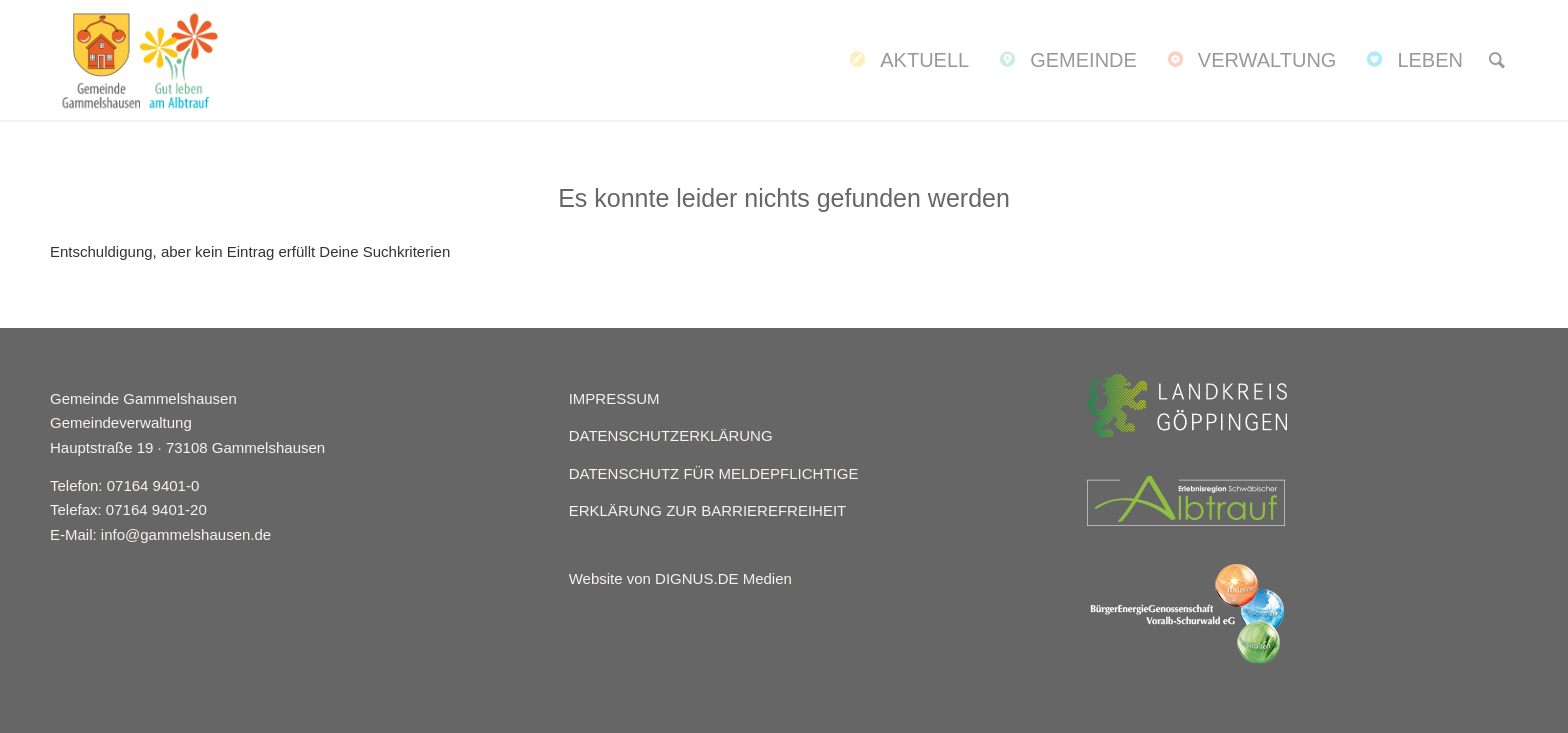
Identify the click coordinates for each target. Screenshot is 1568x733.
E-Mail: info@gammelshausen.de (160, 534)
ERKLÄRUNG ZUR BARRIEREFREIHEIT (708, 510)
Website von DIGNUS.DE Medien (680, 578)
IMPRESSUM (614, 398)
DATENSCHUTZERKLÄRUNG (671, 435)
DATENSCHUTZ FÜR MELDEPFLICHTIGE (714, 473)
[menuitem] (907, 60)
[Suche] (1497, 60)
